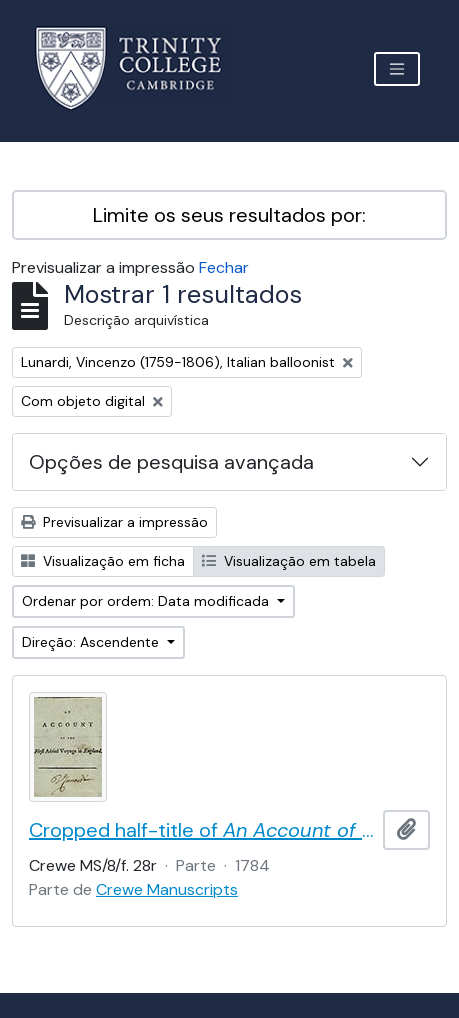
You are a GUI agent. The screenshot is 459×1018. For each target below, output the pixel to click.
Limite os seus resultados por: (229, 215)
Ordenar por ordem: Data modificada (147, 601)
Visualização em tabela (289, 561)
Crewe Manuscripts (167, 889)
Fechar (224, 267)
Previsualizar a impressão (114, 522)
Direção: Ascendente (92, 642)
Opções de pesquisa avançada (171, 462)
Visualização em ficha (103, 561)
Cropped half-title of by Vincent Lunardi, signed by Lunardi (202, 830)
